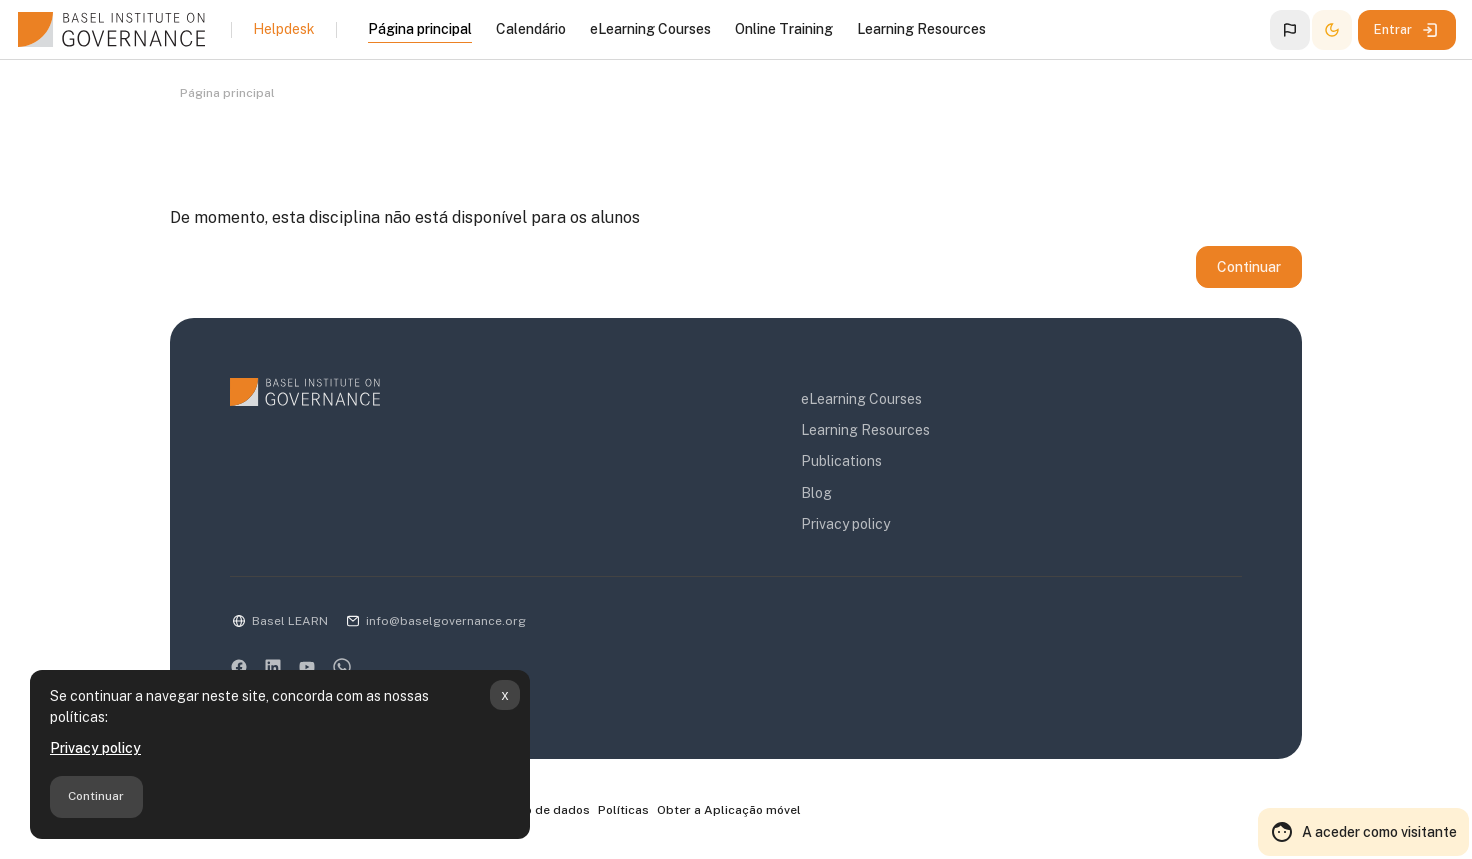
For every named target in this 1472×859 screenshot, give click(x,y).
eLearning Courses (861, 399)
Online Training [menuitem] (784, 29)
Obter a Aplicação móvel (729, 810)
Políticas (623, 810)
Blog (816, 493)
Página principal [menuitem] (420, 29)
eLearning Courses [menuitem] (650, 29)
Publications (841, 461)
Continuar (96, 796)
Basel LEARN (290, 621)
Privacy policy (95, 748)
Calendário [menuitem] (531, 29)
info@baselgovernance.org (446, 621)
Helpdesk (284, 29)
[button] (1290, 30)
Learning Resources (865, 430)
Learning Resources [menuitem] (921, 29)
